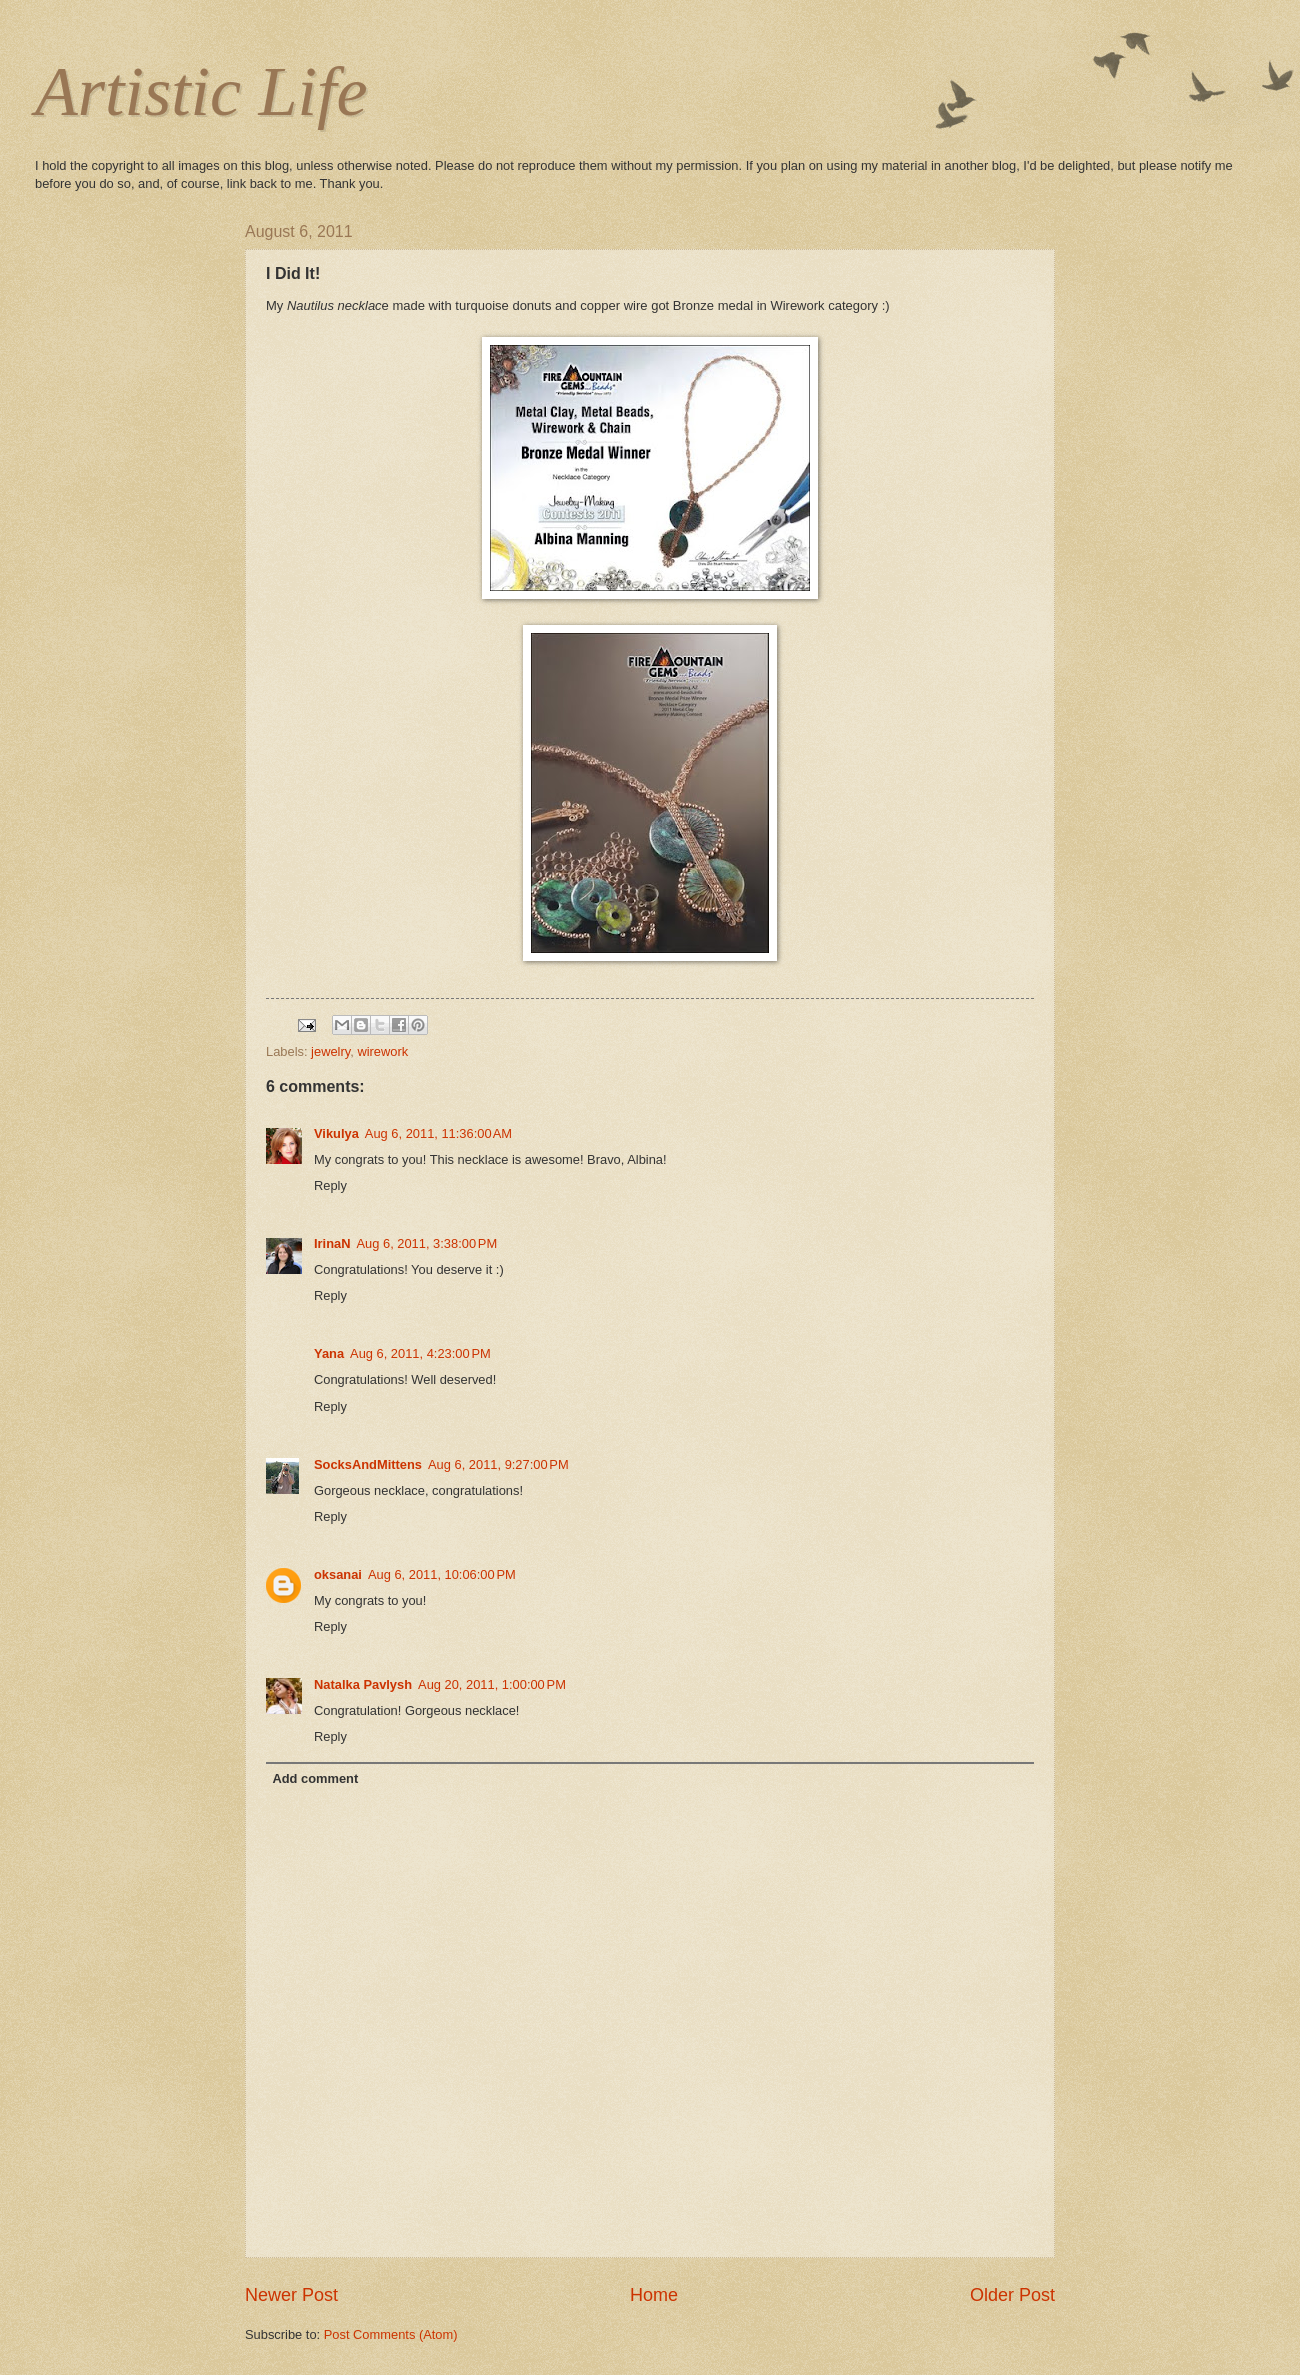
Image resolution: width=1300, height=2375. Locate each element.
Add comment (315, 1778)
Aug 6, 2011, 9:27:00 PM (498, 1464)
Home (654, 2295)
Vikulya (336, 1133)
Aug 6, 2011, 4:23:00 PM (420, 1353)
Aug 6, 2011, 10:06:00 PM (442, 1574)
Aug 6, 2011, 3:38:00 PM (427, 1243)
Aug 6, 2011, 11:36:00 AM (438, 1133)
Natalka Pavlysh (363, 1684)
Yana (329, 1353)
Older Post (1012, 2295)
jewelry (330, 1051)
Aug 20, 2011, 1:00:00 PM (492, 1684)
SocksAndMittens (368, 1464)
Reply (330, 1185)
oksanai (338, 1574)
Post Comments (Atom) (391, 2334)
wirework (382, 1051)
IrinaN (332, 1243)
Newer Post (291, 2295)
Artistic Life (201, 91)
